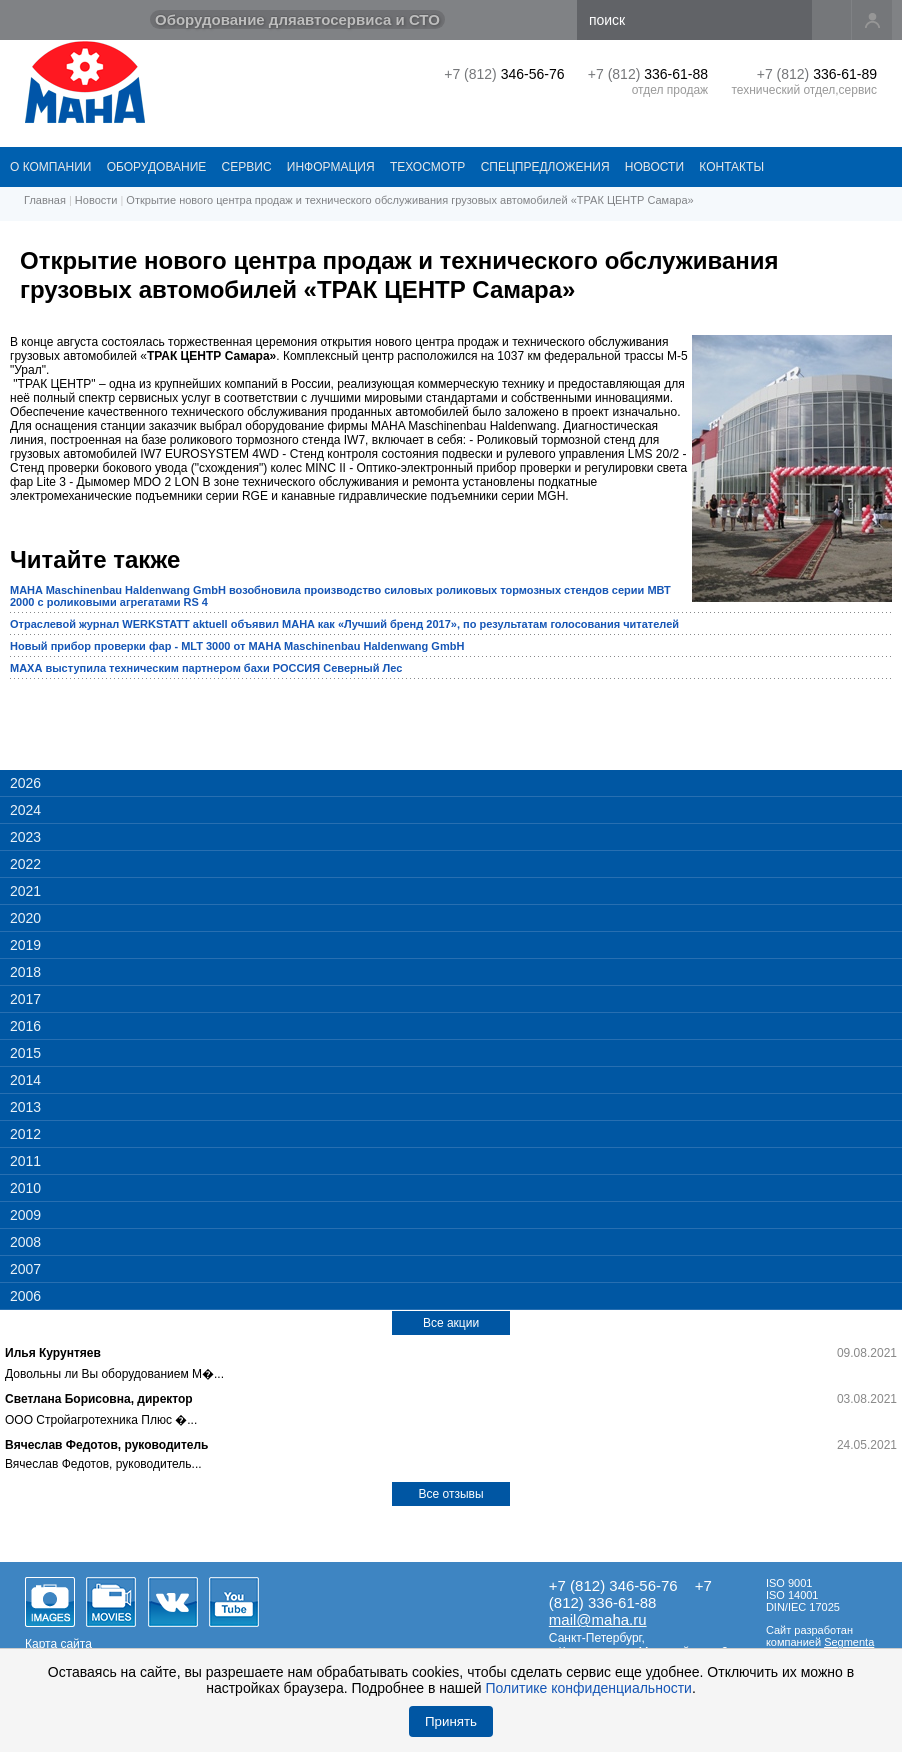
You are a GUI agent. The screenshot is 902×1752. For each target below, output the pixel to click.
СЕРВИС (247, 167)
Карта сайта (58, 1644)
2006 (25, 1296)
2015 (25, 1053)
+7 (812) (504, 74)
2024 (25, 810)
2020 (25, 918)
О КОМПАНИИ (50, 167)
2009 (25, 1215)
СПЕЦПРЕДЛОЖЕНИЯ (545, 167)
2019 (25, 945)
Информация (331, 167)
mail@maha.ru (598, 1619)
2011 (25, 1161)
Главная (45, 200)
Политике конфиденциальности (589, 1688)
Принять (451, 1721)
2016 (25, 1026)
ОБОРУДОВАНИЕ (157, 167)
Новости (96, 200)
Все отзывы (450, 1494)
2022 (25, 864)
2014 (25, 1080)
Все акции (451, 1323)
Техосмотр (427, 167)
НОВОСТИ (654, 167)
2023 (25, 837)
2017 (25, 999)
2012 (25, 1134)
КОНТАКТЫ (731, 167)
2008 (25, 1242)
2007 (25, 1269)
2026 (25, 783)
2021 (25, 891)
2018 (25, 972)
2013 (25, 1107)
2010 (25, 1188)
